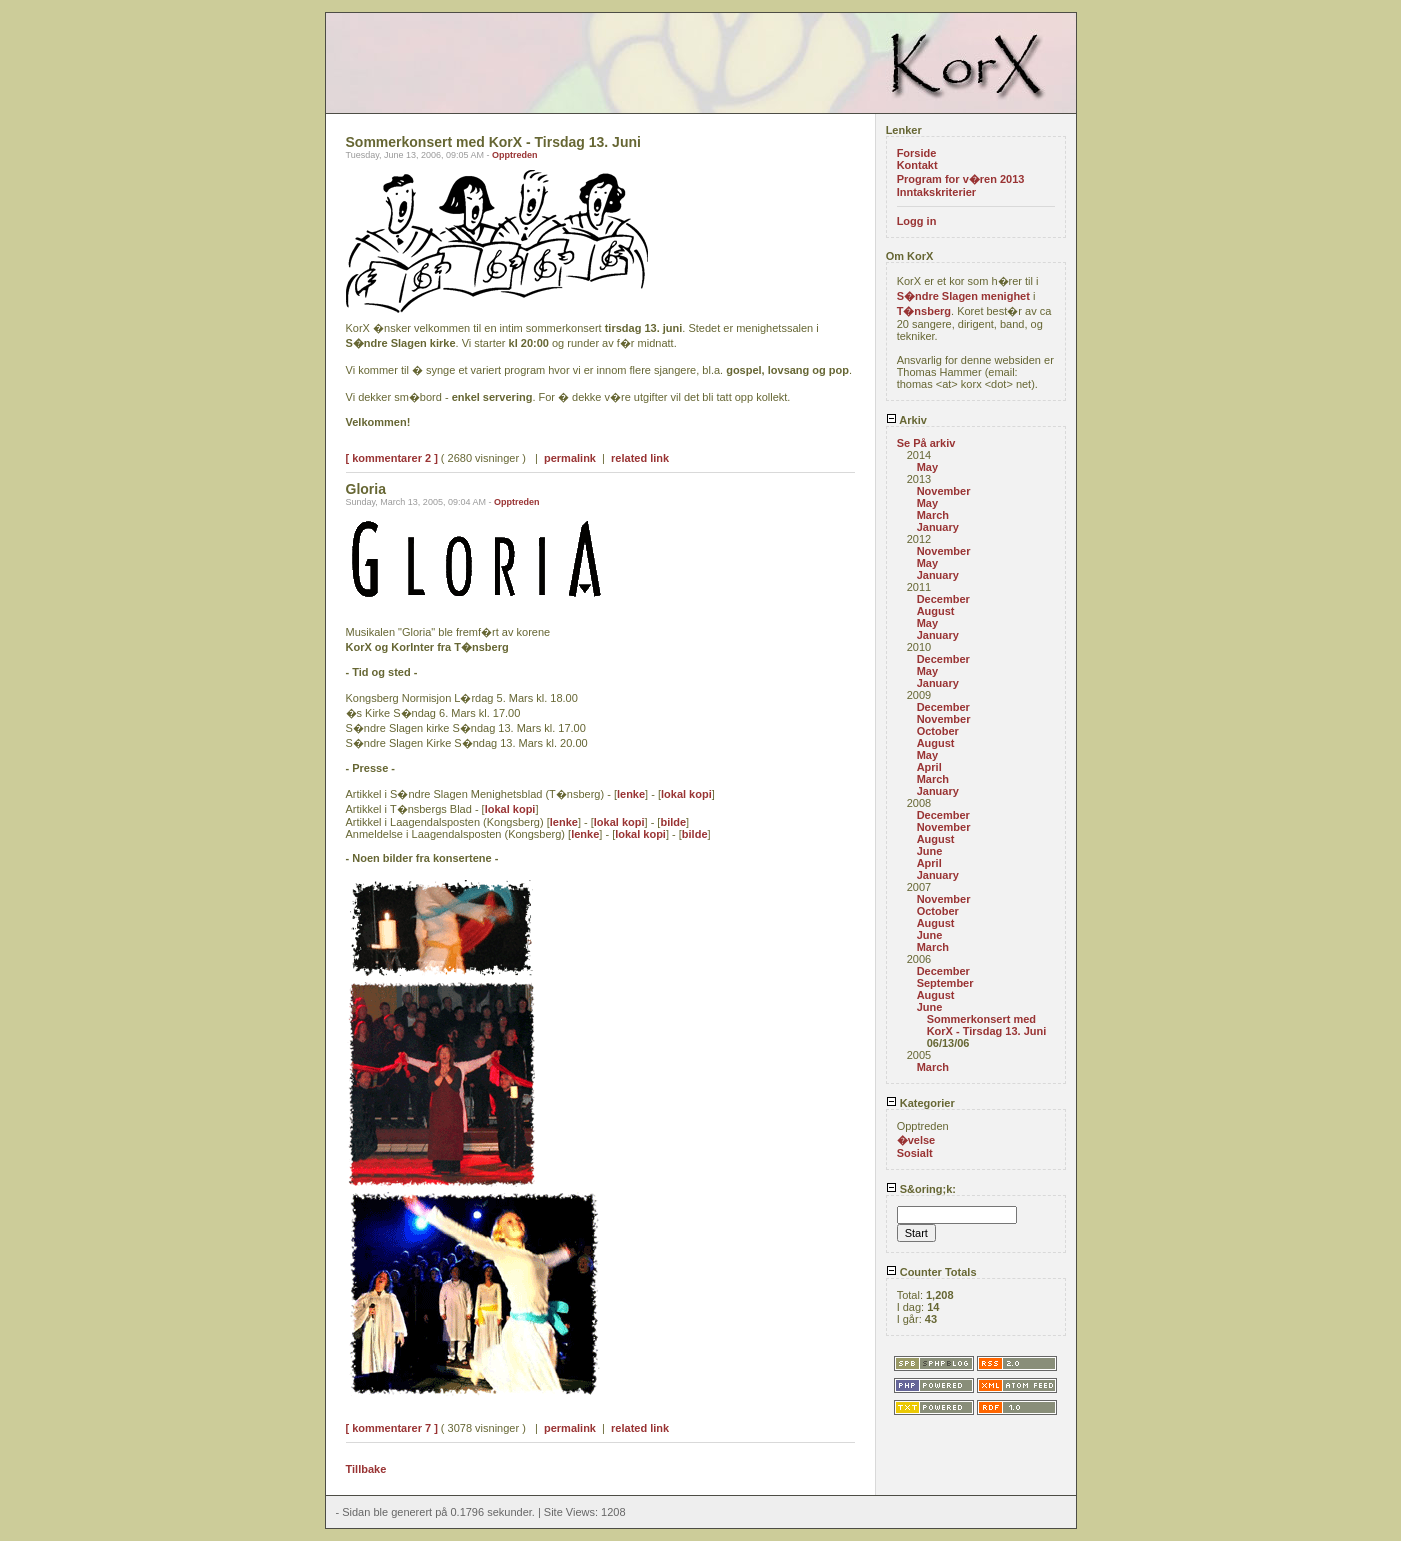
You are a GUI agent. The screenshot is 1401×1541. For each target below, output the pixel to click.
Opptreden (515, 155)
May (927, 467)
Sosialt (915, 1153)
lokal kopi (686, 794)
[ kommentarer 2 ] (392, 458)
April (929, 767)
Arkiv (906, 420)
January (938, 527)
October (938, 731)
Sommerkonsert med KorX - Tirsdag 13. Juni (987, 1025)
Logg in (917, 221)
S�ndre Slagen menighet (963, 296)
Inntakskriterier (936, 192)
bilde (673, 822)
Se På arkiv (926, 443)
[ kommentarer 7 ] (392, 1428)
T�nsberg (924, 311)
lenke (631, 794)
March (933, 515)
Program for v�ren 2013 (961, 179)
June (930, 851)
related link (640, 458)
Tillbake (366, 1469)
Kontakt (917, 165)
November (944, 491)
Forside (917, 153)
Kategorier (920, 1103)
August (936, 611)
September (945, 983)
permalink (570, 458)
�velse (916, 1140)
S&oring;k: (921, 1189)
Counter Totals (931, 1272)
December (943, 599)
